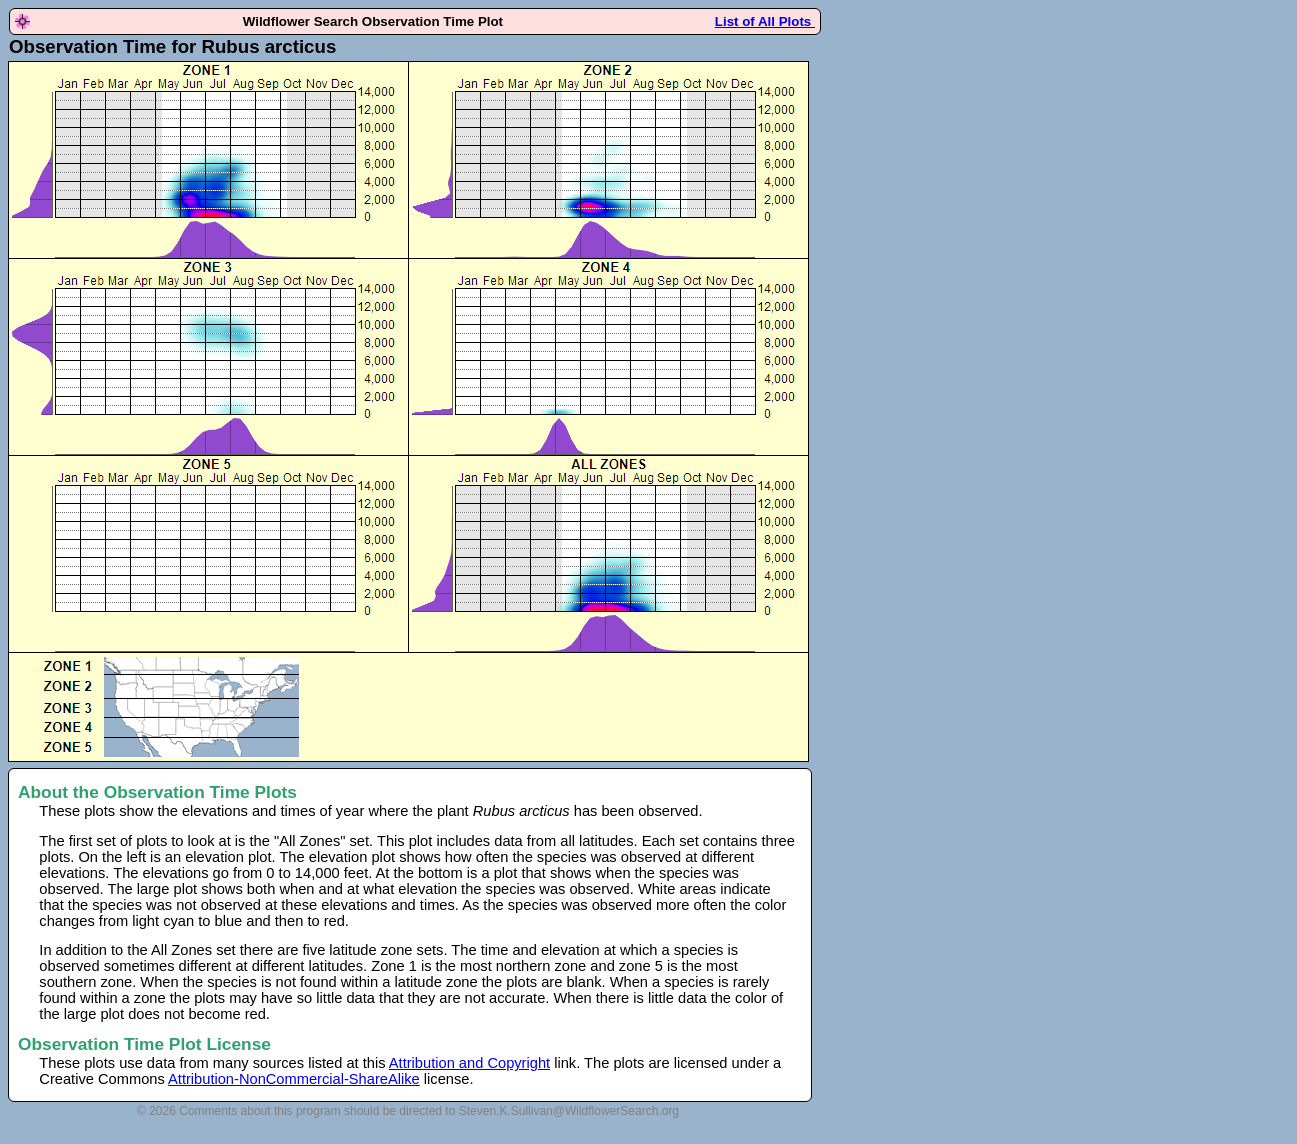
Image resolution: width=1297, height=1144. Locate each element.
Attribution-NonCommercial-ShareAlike (294, 1079)
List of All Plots (765, 21)
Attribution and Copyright (469, 1063)
